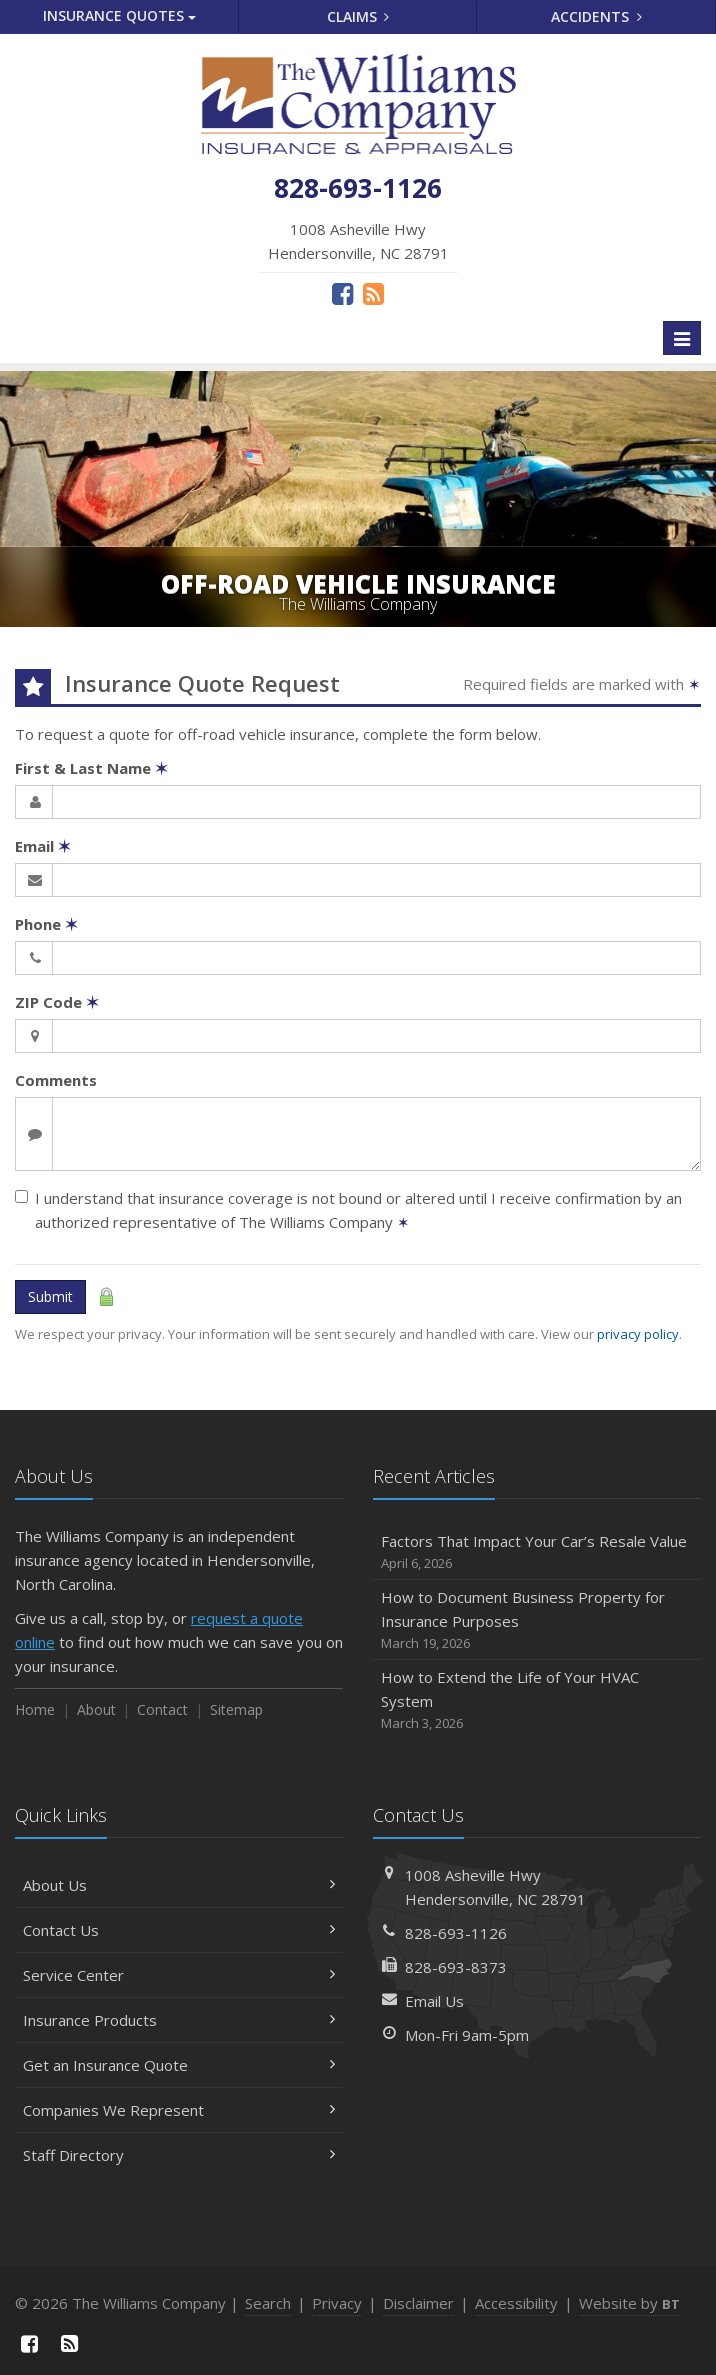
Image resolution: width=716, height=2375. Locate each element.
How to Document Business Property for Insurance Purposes (537, 1620)
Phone (46, 924)
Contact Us (179, 1930)
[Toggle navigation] (682, 338)
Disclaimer (418, 2303)
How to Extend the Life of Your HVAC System (537, 1700)
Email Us (434, 2001)
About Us (179, 1885)
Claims (358, 16)
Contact (162, 1709)
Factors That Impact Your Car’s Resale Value (537, 1552)
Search (268, 2303)
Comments (56, 1080)
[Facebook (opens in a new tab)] (342, 293)
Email (43, 846)
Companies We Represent (179, 2110)
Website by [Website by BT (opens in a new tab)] (629, 2303)
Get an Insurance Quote (179, 2065)
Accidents (596, 16)
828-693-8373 (456, 1967)
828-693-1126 (456, 1933)
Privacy (337, 2303)
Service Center (179, 1975)
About (96, 1709)
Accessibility (516, 2303)
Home (35, 1709)
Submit (50, 1296)
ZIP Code (57, 1002)
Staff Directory (179, 2155)
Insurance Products (179, 2020)
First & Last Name (91, 768)
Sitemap (236, 1709)
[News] (373, 293)
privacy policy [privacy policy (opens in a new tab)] (638, 1334)
